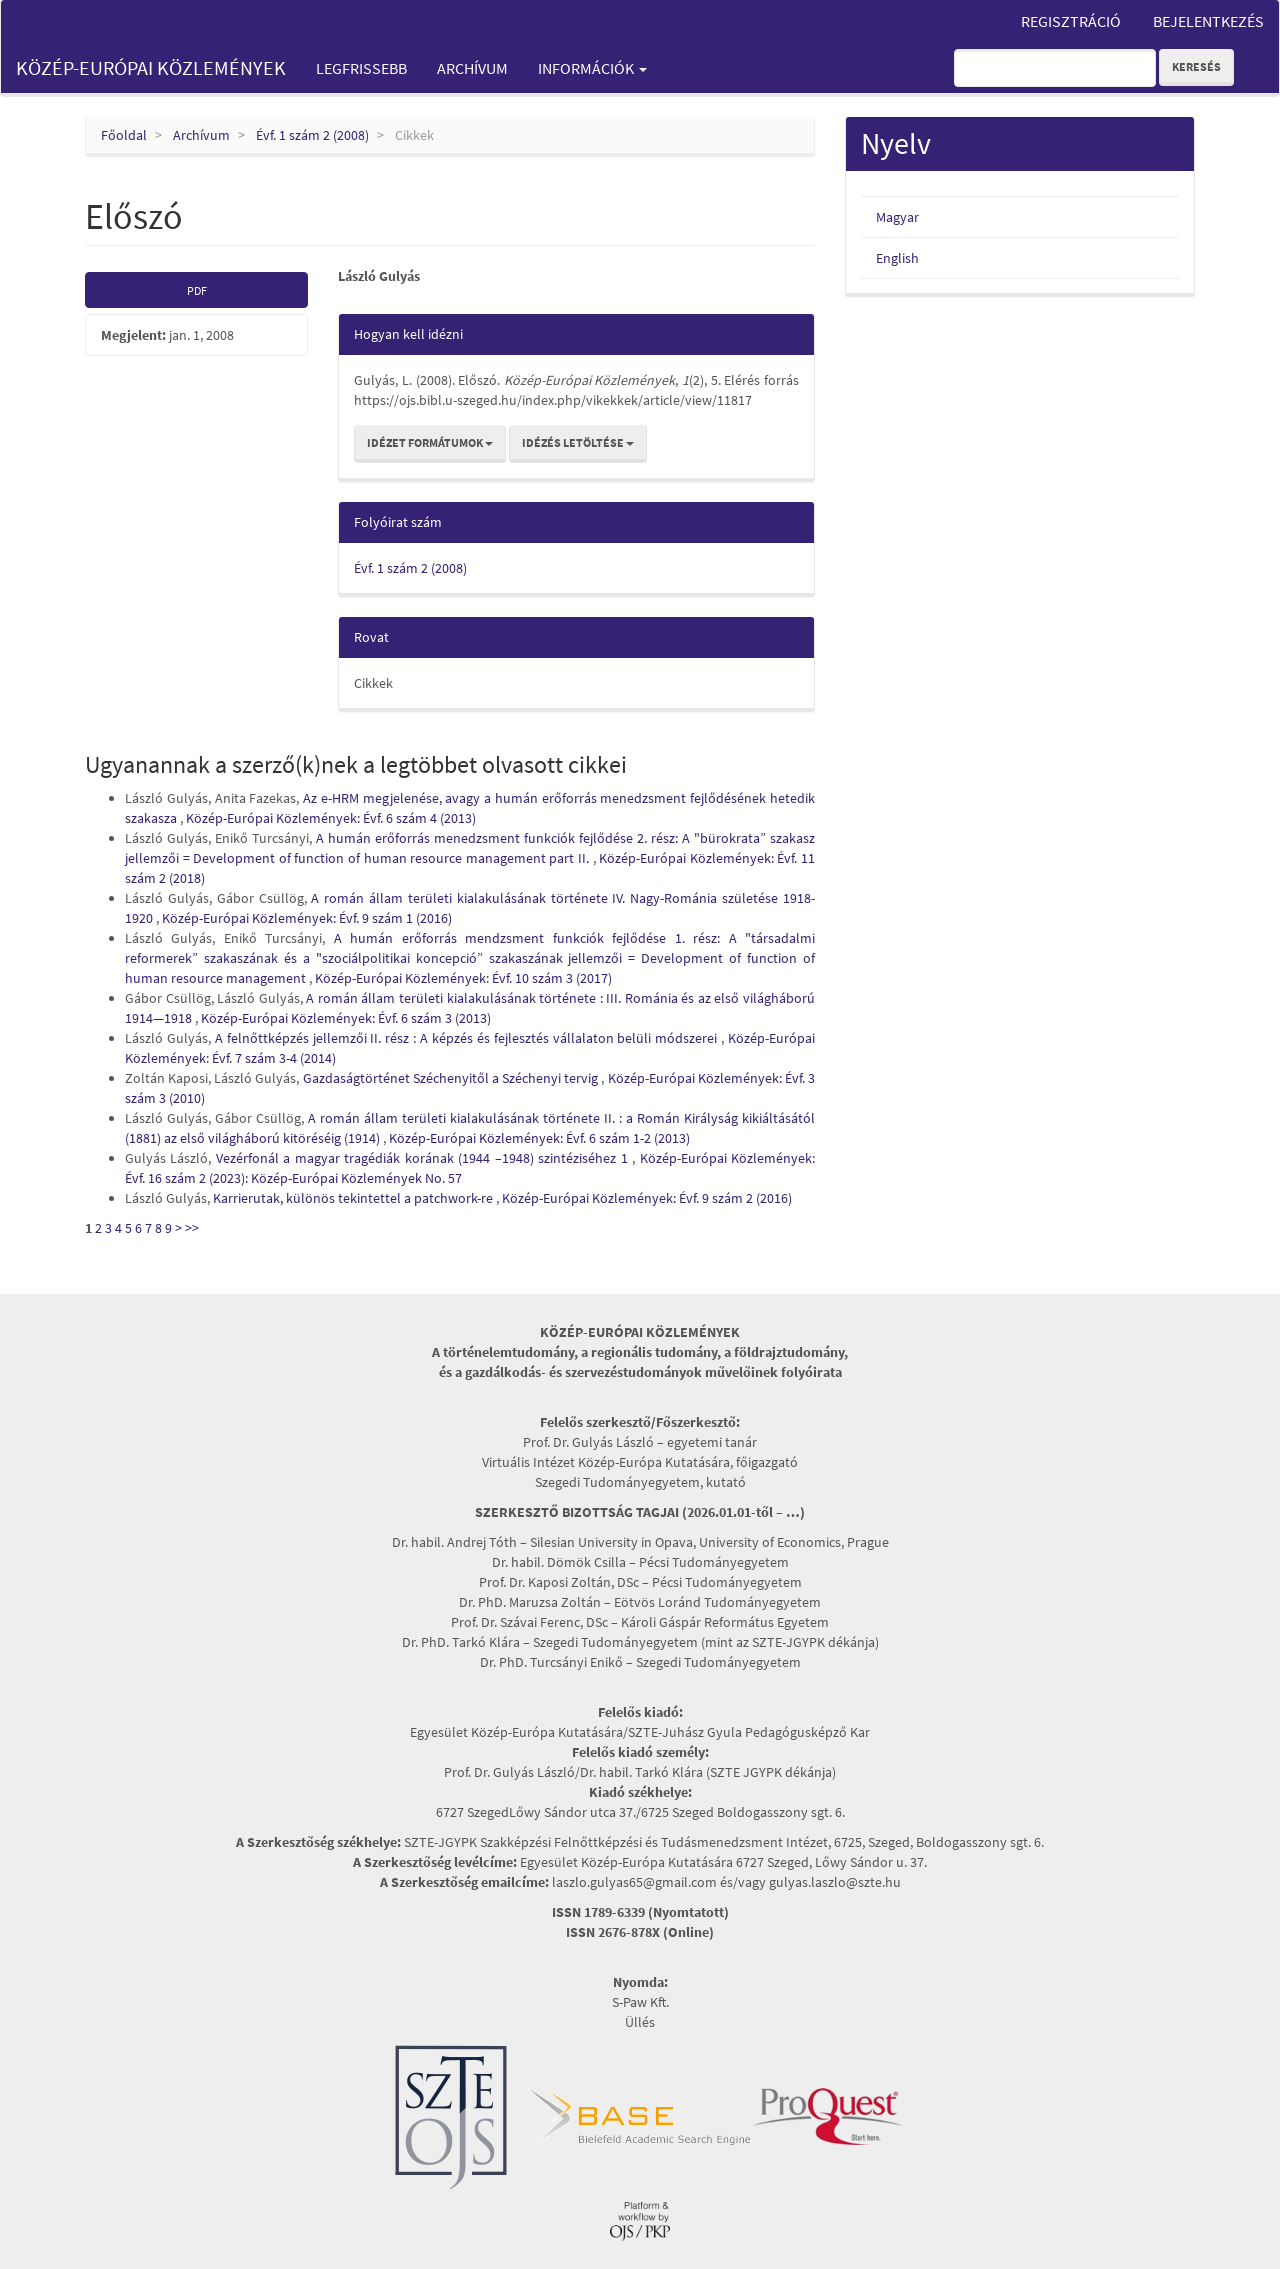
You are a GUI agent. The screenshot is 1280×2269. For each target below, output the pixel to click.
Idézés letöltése (578, 442)
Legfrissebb (361, 68)
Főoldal (124, 135)
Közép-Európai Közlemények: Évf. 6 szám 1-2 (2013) (539, 1138)
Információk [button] (592, 68)
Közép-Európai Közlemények (151, 67)
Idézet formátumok (430, 442)
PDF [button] (197, 290)
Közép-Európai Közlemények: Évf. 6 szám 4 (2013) (331, 818)
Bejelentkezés (1208, 21)
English (897, 258)
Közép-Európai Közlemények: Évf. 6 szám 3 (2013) (346, 1018)
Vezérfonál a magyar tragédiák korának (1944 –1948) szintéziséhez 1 (424, 1158)
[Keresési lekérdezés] (1055, 68)
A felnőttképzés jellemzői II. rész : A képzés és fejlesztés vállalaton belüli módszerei (468, 1038)
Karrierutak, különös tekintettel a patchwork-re (354, 1198)
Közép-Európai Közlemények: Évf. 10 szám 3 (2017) (463, 978)
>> (192, 1228)
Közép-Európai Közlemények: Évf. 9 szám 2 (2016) (647, 1198)
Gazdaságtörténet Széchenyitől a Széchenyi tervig (452, 1078)
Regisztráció (1071, 21)
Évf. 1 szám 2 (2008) (312, 135)
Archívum (472, 68)
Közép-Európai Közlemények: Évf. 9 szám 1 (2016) (307, 918)
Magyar (897, 217)
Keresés (1196, 66)
